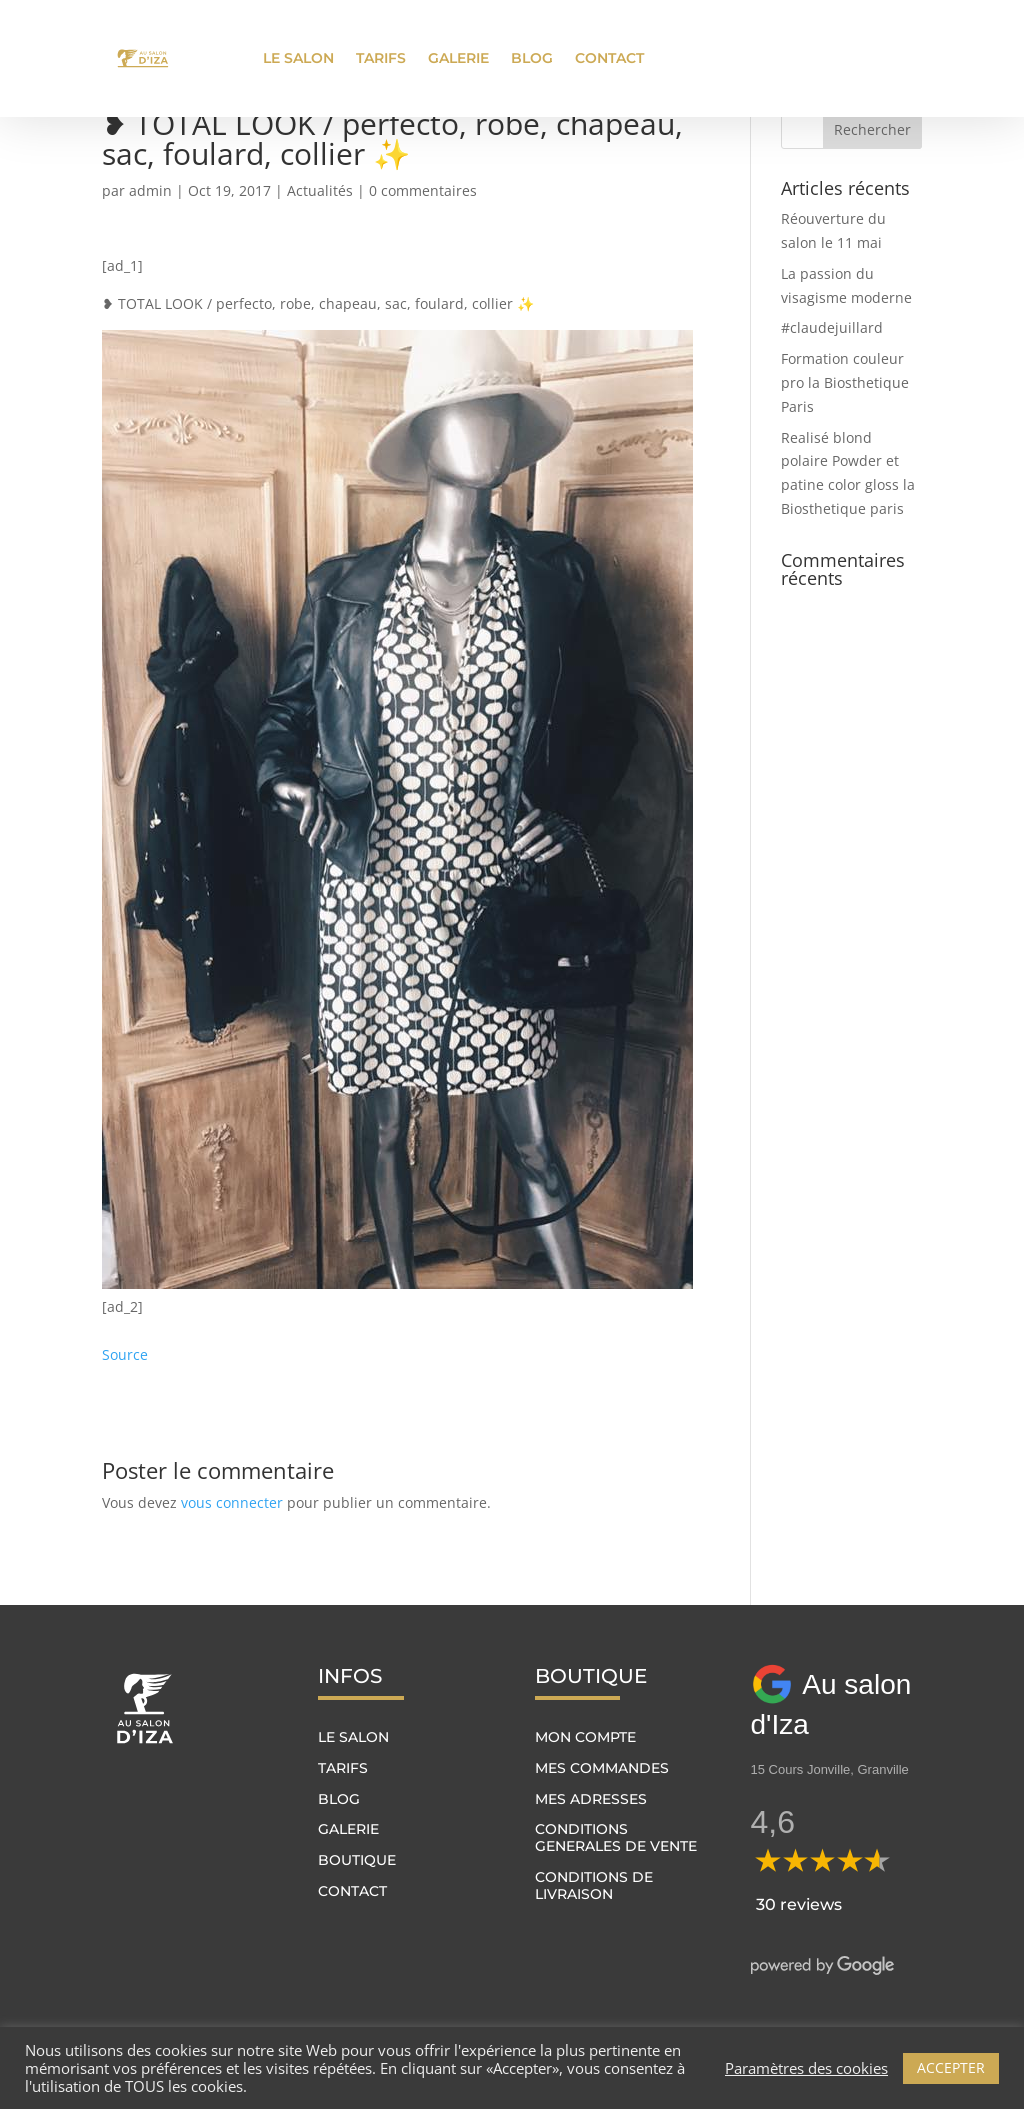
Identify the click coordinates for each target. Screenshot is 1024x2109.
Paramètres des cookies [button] (806, 2068)
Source (125, 1354)
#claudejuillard (832, 327)
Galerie (458, 58)
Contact (609, 58)
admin (150, 190)
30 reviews (799, 1904)
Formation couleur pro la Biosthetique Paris (845, 382)
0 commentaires (423, 190)
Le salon (298, 58)
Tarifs (381, 58)
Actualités (320, 190)
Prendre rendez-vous (829, 58)
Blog (532, 58)
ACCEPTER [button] (951, 2067)
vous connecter (232, 1502)
